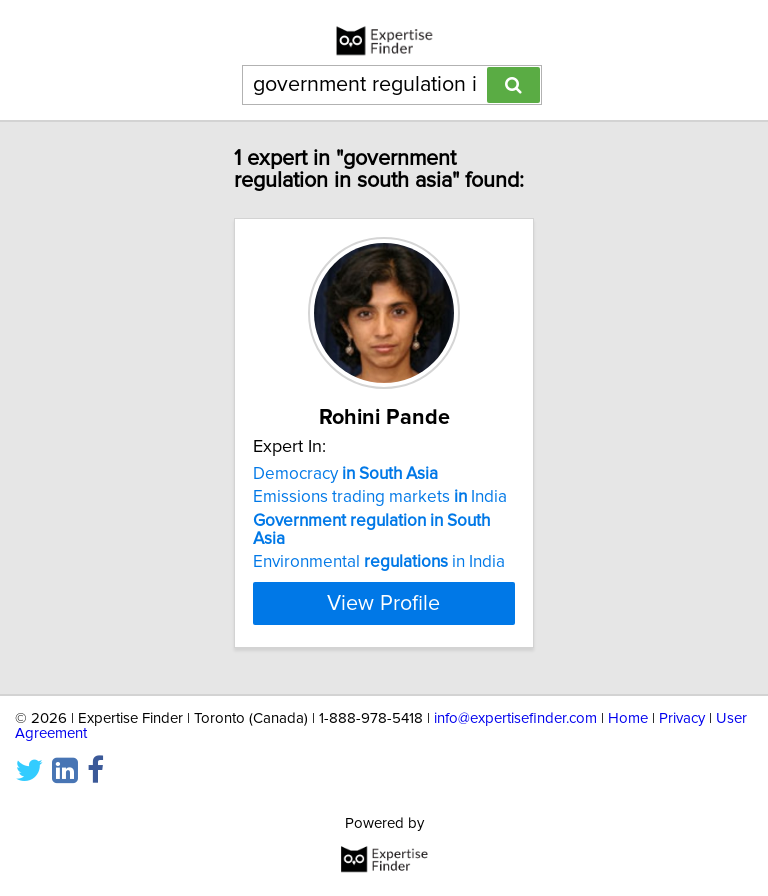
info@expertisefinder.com (515, 718)
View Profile (383, 603)
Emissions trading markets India (380, 497)
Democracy (345, 474)
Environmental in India (379, 562)
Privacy (682, 718)
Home (628, 718)
